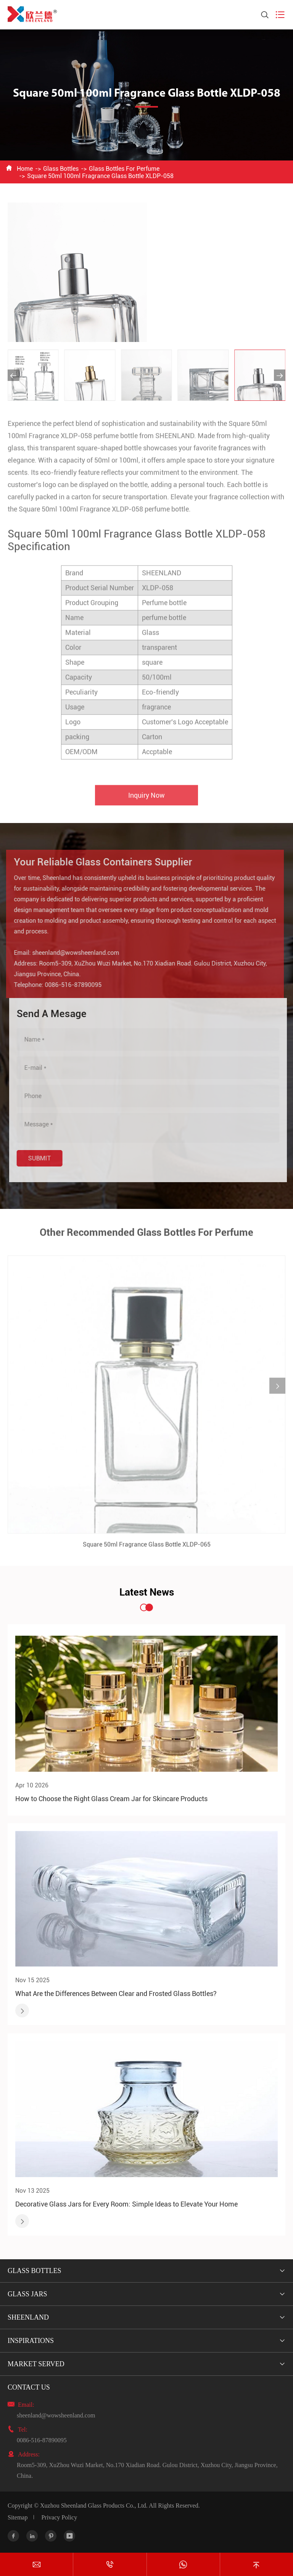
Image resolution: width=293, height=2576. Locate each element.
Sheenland (28, 2317)
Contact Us (29, 2387)
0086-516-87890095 (67, 984)
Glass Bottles (61, 168)
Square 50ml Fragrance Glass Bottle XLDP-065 (147, 1550)
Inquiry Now (146, 801)
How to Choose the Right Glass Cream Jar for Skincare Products (111, 1799)
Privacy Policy (59, 2517)
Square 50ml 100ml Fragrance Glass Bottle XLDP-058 (100, 176)
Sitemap (17, 2517)
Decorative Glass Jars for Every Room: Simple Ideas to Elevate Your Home (126, 2204)
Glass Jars (27, 2294)
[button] (13, 375)
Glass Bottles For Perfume (124, 168)
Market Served (36, 2364)
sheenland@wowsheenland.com (70, 952)
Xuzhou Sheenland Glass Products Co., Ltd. (94, 2505)
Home (25, 168)
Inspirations (31, 2340)
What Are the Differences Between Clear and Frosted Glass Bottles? (116, 1994)
